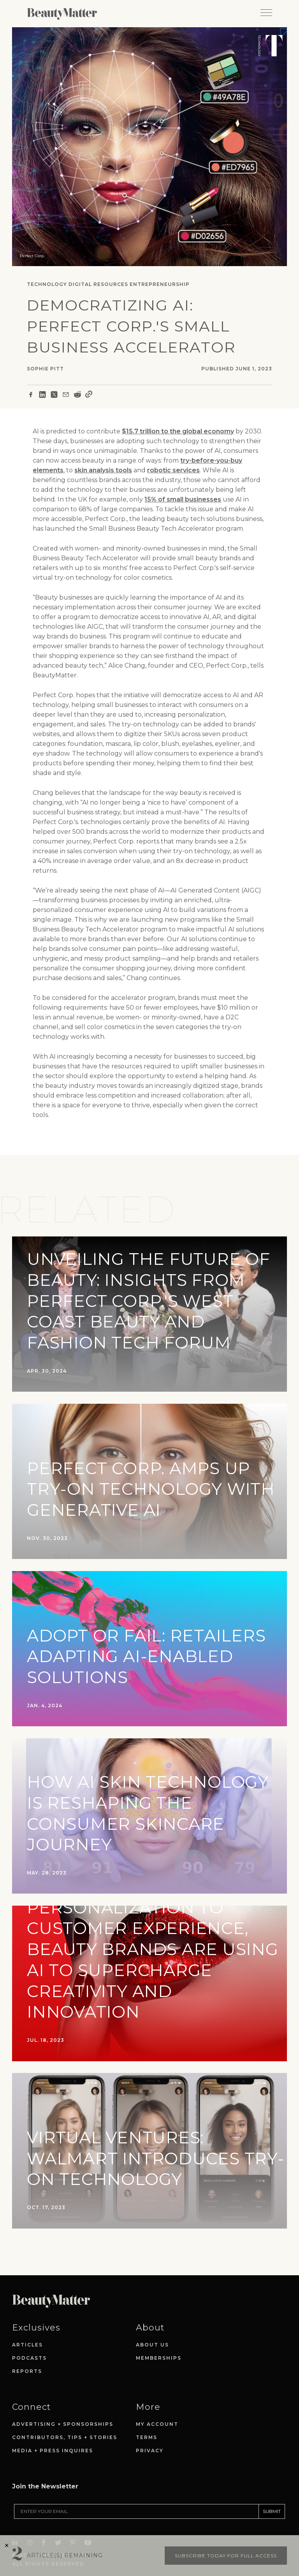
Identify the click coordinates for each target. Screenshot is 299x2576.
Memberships (158, 2358)
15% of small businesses (182, 499)
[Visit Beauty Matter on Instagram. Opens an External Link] (32, 2520)
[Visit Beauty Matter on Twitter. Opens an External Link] (60, 2520)
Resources (110, 284)
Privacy (150, 2450)
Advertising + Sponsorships (62, 2424)
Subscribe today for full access (226, 2555)
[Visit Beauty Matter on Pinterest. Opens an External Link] (75, 2520)
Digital (80, 284)
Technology (47, 284)
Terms (146, 2437)
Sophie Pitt (45, 369)
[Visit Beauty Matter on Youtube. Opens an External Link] (90, 2520)
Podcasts (29, 2358)
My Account (157, 2424)
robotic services (173, 470)
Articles (27, 2345)
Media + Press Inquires (52, 2450)
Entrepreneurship (160, 284)
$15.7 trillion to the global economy (178, 431)
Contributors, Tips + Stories (64, 2437)
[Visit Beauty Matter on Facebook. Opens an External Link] (46, 2520)
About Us (152, 2345)
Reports (27, 2371)
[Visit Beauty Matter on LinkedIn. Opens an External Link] (17, 2520)
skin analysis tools (103, 470)
